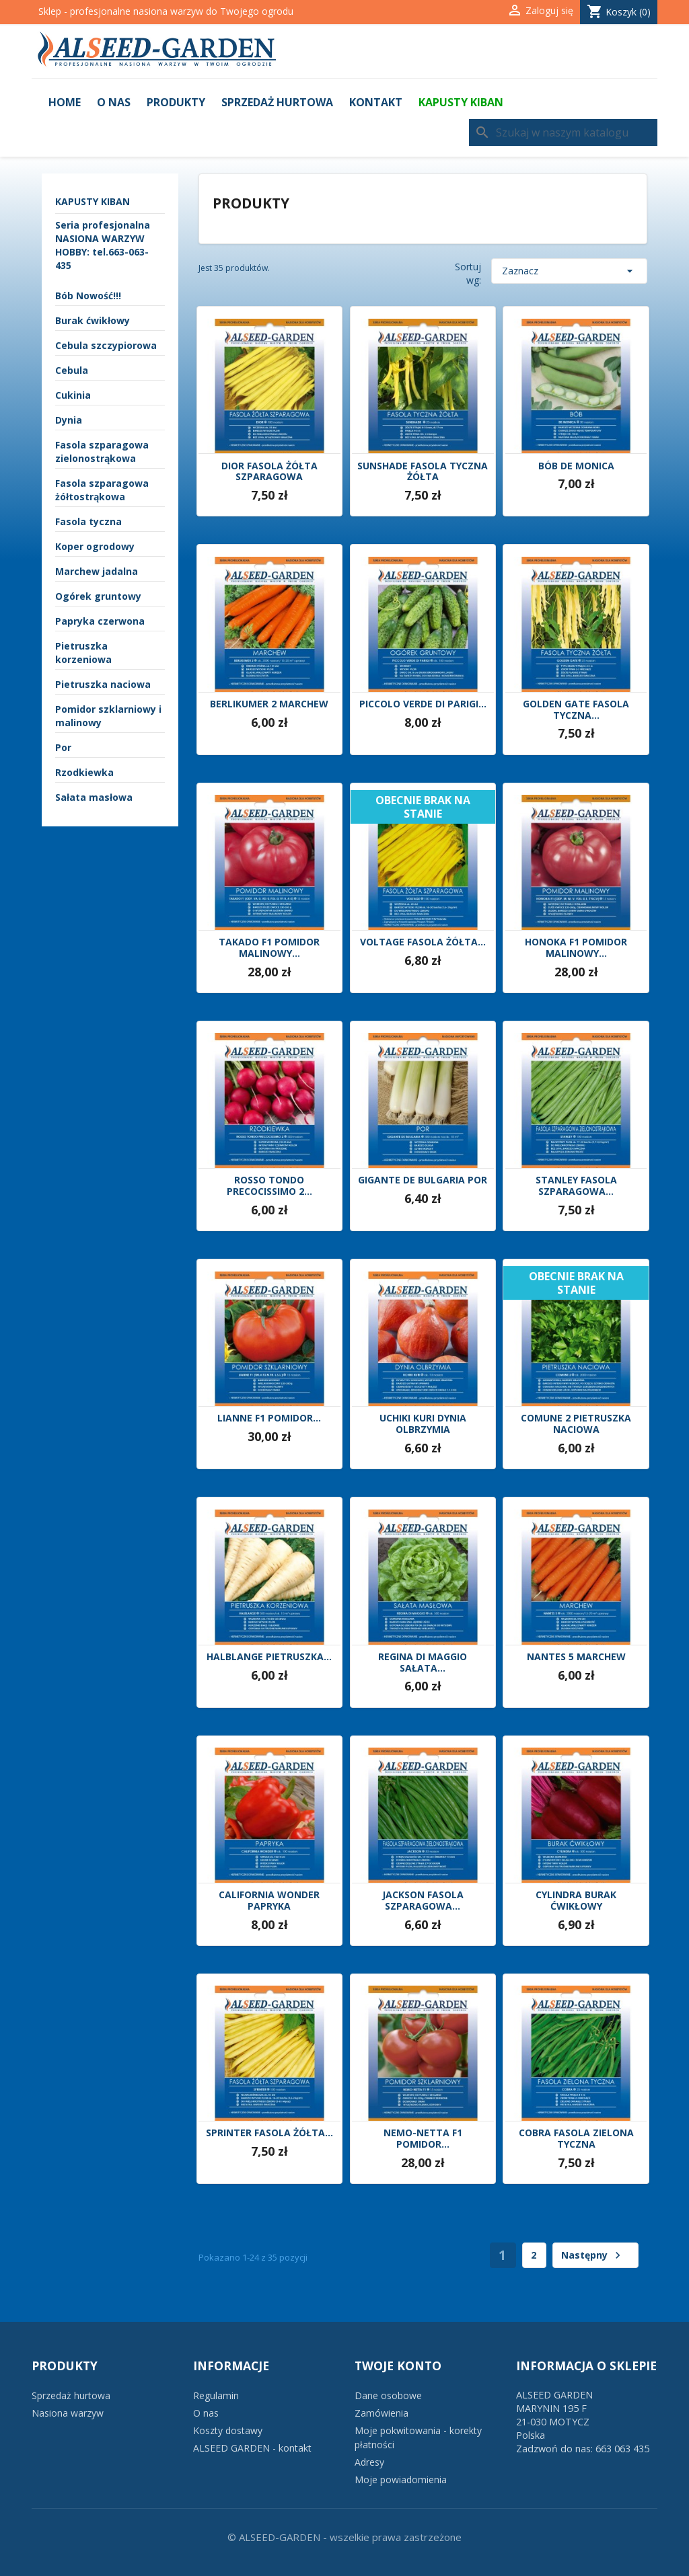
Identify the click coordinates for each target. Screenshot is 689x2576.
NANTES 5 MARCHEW (576, 1657)
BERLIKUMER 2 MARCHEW (269, 704)
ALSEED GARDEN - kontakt (252, 2448)
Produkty (176, 102)
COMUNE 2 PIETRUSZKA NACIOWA (576, 1424)
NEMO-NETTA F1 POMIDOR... (423, 2139)
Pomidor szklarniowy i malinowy (108, 716)
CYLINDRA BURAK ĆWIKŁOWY (576, 1900)
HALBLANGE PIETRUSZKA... (269, 1657)
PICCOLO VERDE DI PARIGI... (422, 704)
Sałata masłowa (94, 797)
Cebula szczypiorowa (106, 345)
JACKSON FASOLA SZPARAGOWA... (423, 1900)
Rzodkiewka (84, 772)
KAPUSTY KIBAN (461, 102)
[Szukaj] (563, 132)
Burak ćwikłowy (92, 320)
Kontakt (375, 102)
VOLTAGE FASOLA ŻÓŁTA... (423, 942)
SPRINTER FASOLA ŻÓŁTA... (269, 2133)
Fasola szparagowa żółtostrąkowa (102, 490)
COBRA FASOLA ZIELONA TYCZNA (576, 2139)
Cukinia (73, 395)
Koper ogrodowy (95, 546)
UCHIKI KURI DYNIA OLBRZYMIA (422, 1424)
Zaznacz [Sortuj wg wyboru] (569, 271)
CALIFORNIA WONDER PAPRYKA (269, 1900)
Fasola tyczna (88, 521)
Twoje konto (398, 2365)
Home (64, 102)
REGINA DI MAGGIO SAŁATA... (422, 1662)
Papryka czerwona (100, 621)
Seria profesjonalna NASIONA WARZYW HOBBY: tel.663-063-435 (102, 245)
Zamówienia (381, 2413)
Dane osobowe (388, 2395)
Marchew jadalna (96, 571)
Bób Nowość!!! (88, 295)
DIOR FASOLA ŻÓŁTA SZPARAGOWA (269, 472)
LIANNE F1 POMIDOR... (269, 1418)
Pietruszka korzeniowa (83, 652)
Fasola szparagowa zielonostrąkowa (102, 451)
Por (63, 747)
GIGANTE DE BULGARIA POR (422, 1180)
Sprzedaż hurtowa (277, 102)
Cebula (71, 370)
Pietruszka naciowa (103, 684)
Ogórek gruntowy (98, 596)
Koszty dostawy (227, 2430)
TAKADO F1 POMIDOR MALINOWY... (269, 948)
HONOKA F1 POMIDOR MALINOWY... (576, 948)
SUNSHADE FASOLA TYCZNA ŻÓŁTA (422, 472)
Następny (592, 2255)
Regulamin (216, 2395)
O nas (114, 102)
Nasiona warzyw (68, 2413)
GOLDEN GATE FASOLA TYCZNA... (576, 710)
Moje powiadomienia (401, 2479)
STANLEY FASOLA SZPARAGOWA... (576, 1186)
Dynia (68, 420)
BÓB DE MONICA (576, 466)
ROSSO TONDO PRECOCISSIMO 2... (269, 1186)
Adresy (369, 2462)
